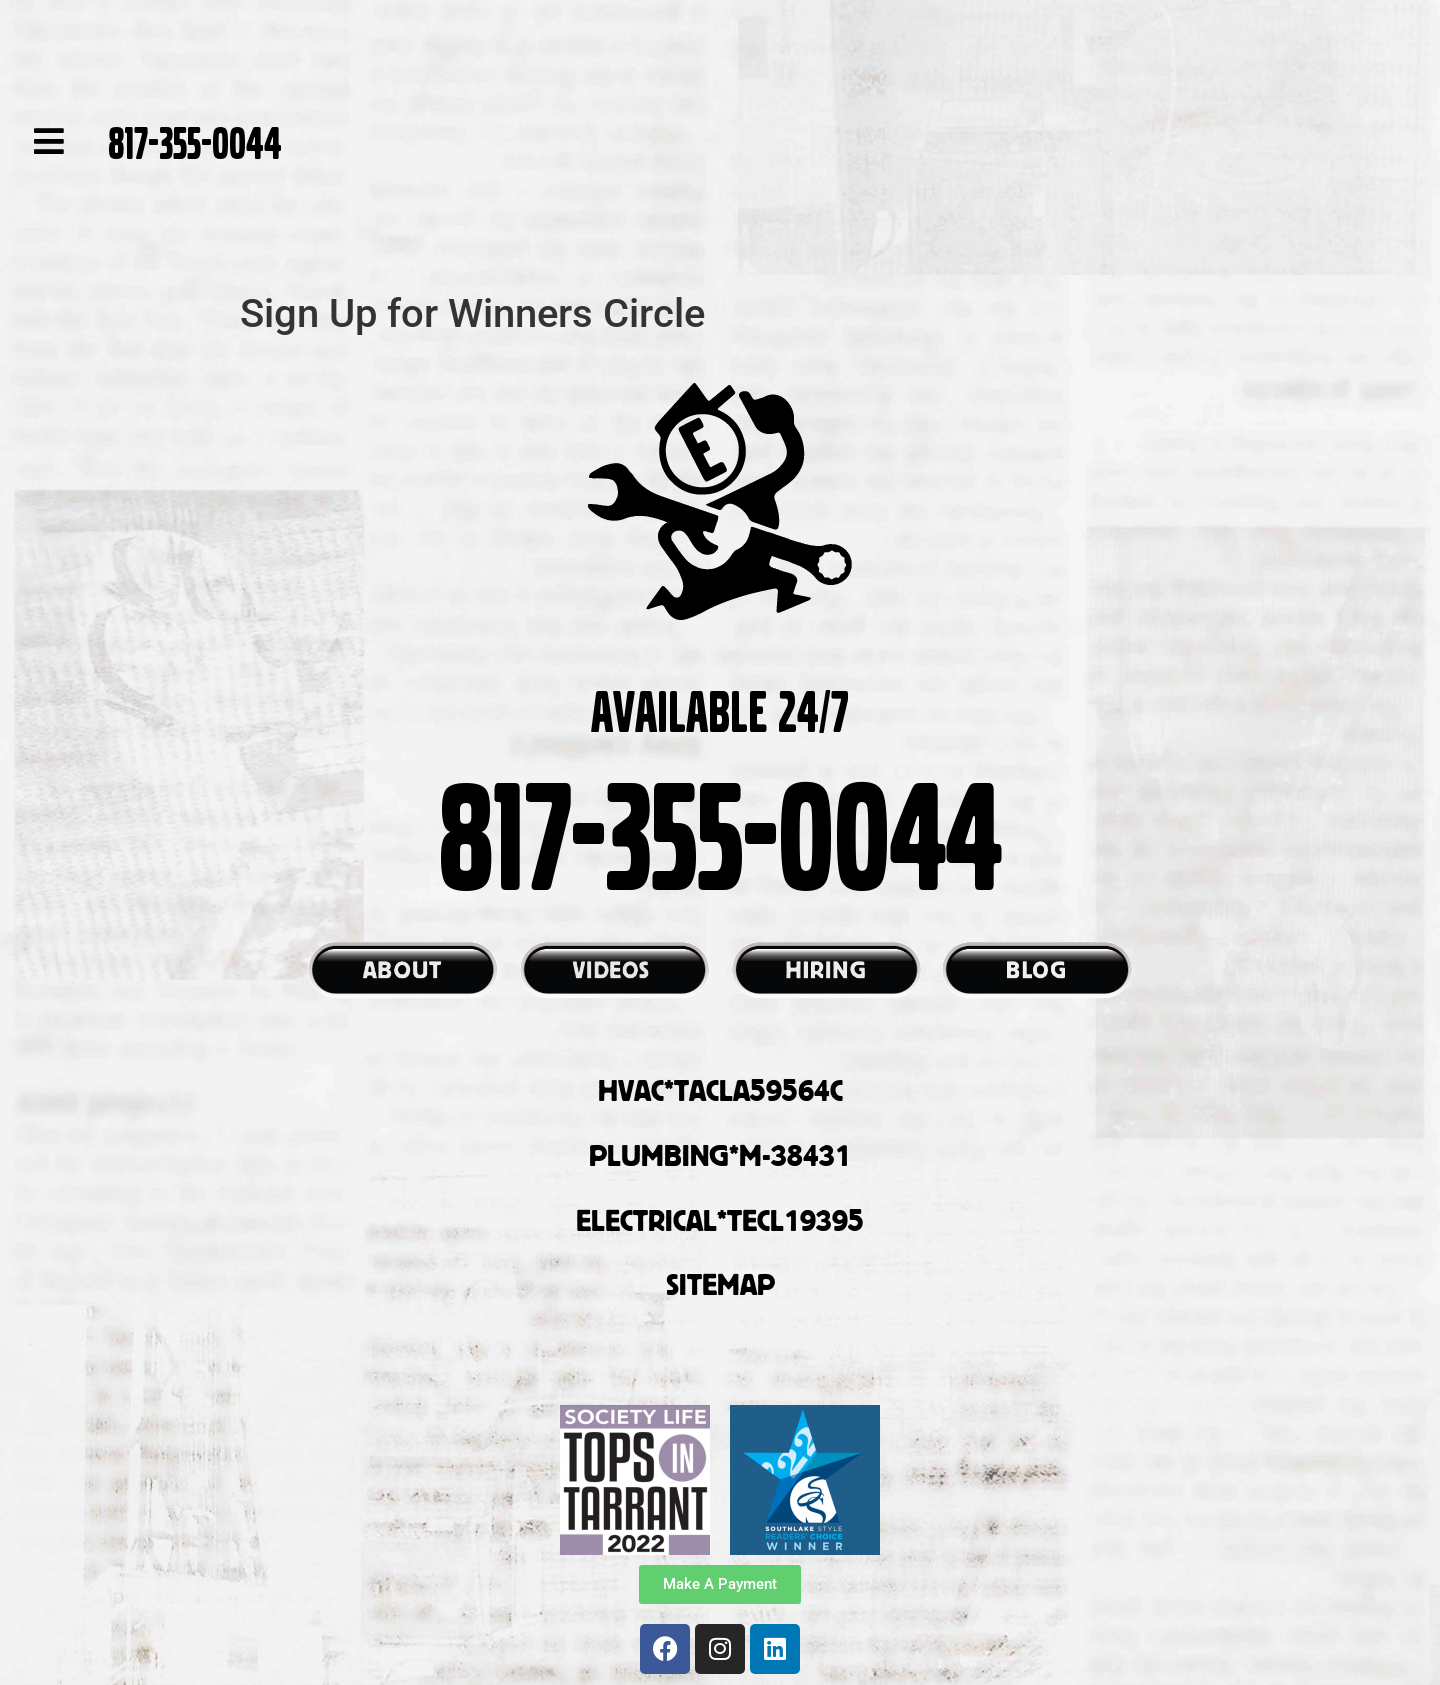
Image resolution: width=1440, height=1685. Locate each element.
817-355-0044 (195, 141)
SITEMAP (720, 1284)
